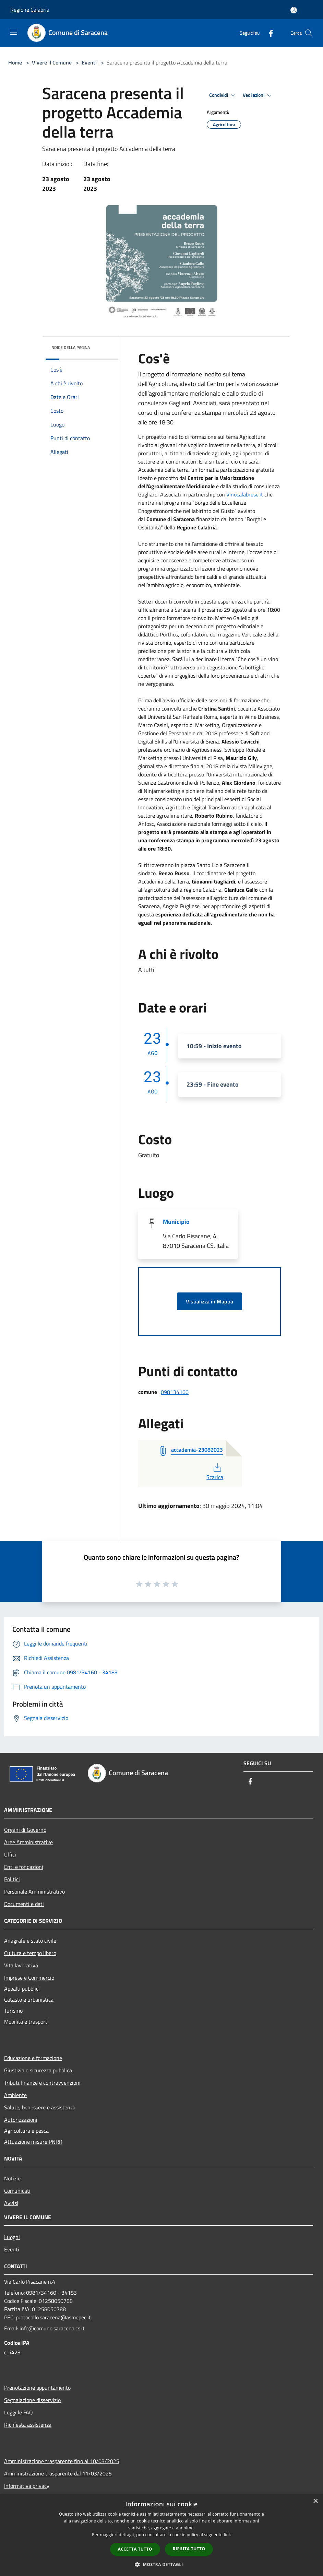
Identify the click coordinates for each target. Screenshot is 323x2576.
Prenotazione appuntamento (37, 2388)
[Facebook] (268, 32)
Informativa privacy (26, 2486)
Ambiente (15, 2095)
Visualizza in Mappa (209, 1301)
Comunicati (17, 2191)
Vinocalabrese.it (244, 494)
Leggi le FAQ (18, 2412)
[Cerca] (308, 33)
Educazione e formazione (33, 2058)
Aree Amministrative (28, 1842)
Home (15, 62)
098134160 (175, 1392)
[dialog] (161, 2535)
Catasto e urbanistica (28, 1999)
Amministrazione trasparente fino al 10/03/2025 (61, 2461)
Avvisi (11, 2203)
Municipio (176, 1221)
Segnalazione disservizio (32, 2400)
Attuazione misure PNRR (33, 2142)
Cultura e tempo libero (30, 1953)
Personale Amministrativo (34, 1891)
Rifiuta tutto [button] (189, 2549)
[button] (161, 2564)
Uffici (10, 1854)
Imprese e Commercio (29, 1978)
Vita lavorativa (21, 1965)
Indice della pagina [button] (70, 347)
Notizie (12, 2178)
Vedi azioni (258, 95)
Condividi (223, 95)
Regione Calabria (29, 9)
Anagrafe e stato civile (30, 1940)
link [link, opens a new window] (227, 2535)
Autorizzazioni (20, 2120)
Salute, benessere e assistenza (39, 2107)
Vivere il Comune (52, 62)
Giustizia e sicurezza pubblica (38, 2070)
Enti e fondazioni (23, 1867)
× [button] (315, 2501)
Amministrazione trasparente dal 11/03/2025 (58, 2473)
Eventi (89, 62)
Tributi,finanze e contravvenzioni (42, 2083)
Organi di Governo (25, 1830)
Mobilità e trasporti (26, 2021)
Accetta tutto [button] (135, 2549)
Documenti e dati (24, 1904)
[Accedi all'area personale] (293, 10)
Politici (12, 1879)
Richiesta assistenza (27, 2425)
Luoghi (12, 2237)
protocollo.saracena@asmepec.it (53, 2317)
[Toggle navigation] (14, 32)
